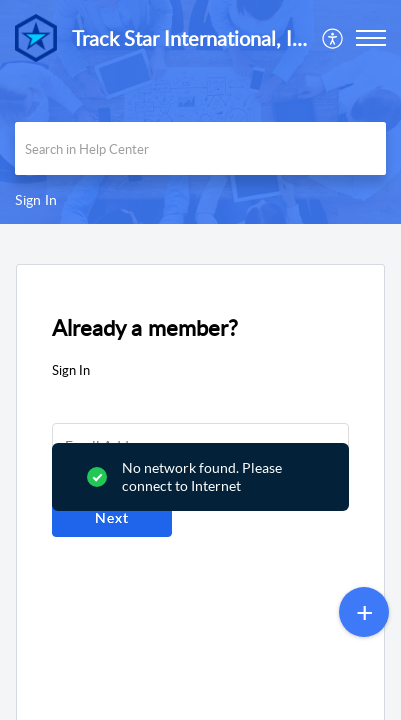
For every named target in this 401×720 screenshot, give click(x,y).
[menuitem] (333, 38)
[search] (200, 148)
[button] (333, 38)
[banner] (200, 112)
